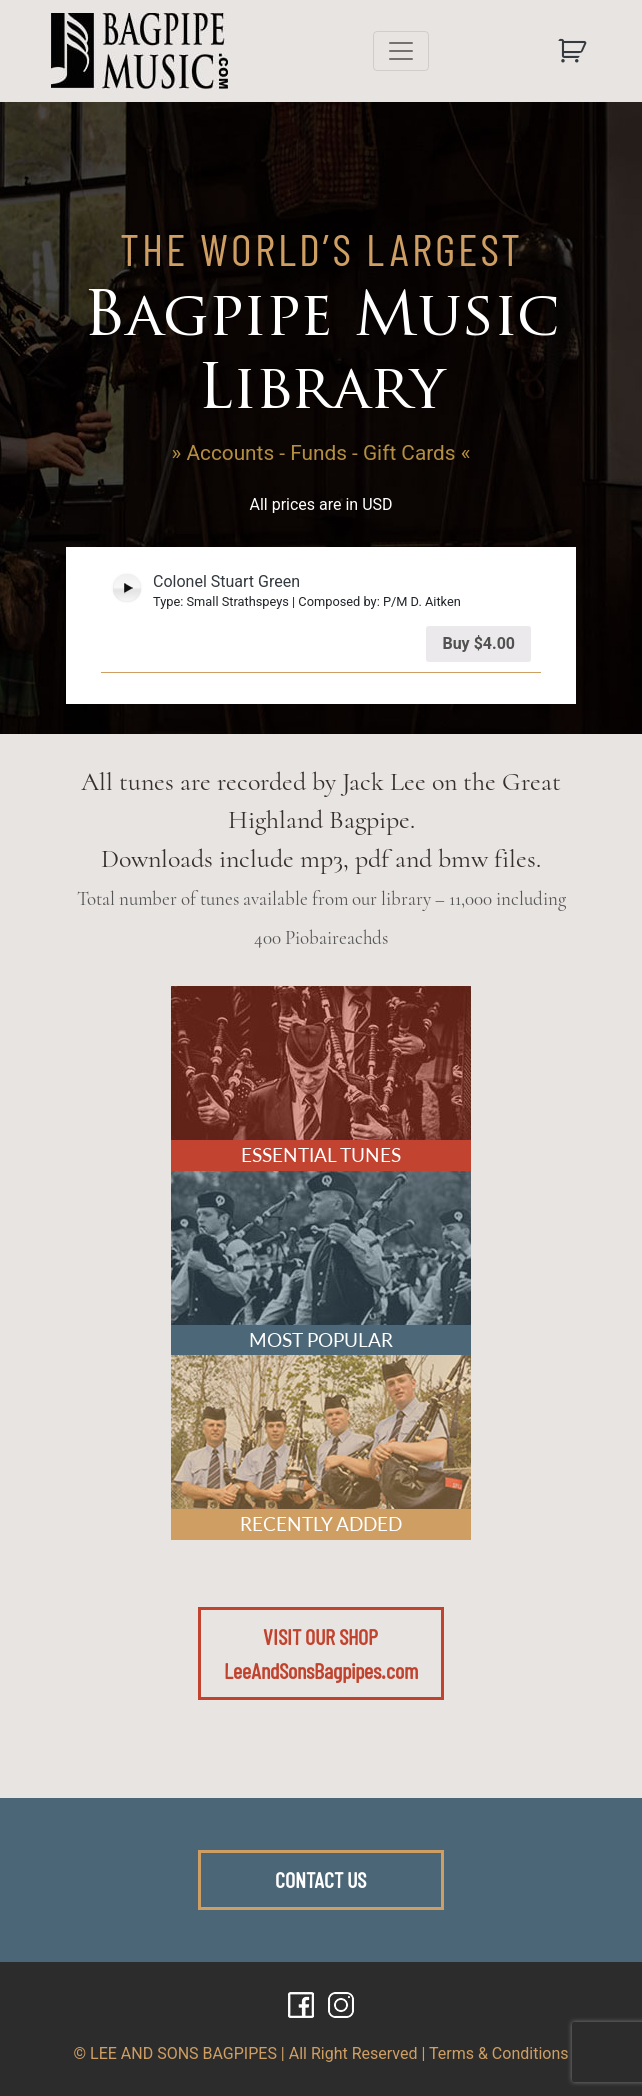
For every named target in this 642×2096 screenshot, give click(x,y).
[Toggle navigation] (401, 51)
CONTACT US (320, 1879)
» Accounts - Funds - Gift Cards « (321, 453)
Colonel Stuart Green (226, 581)
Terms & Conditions (499, 2053)
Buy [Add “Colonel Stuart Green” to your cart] (478, 643)
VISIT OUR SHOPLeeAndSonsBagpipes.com (321, 1653)
